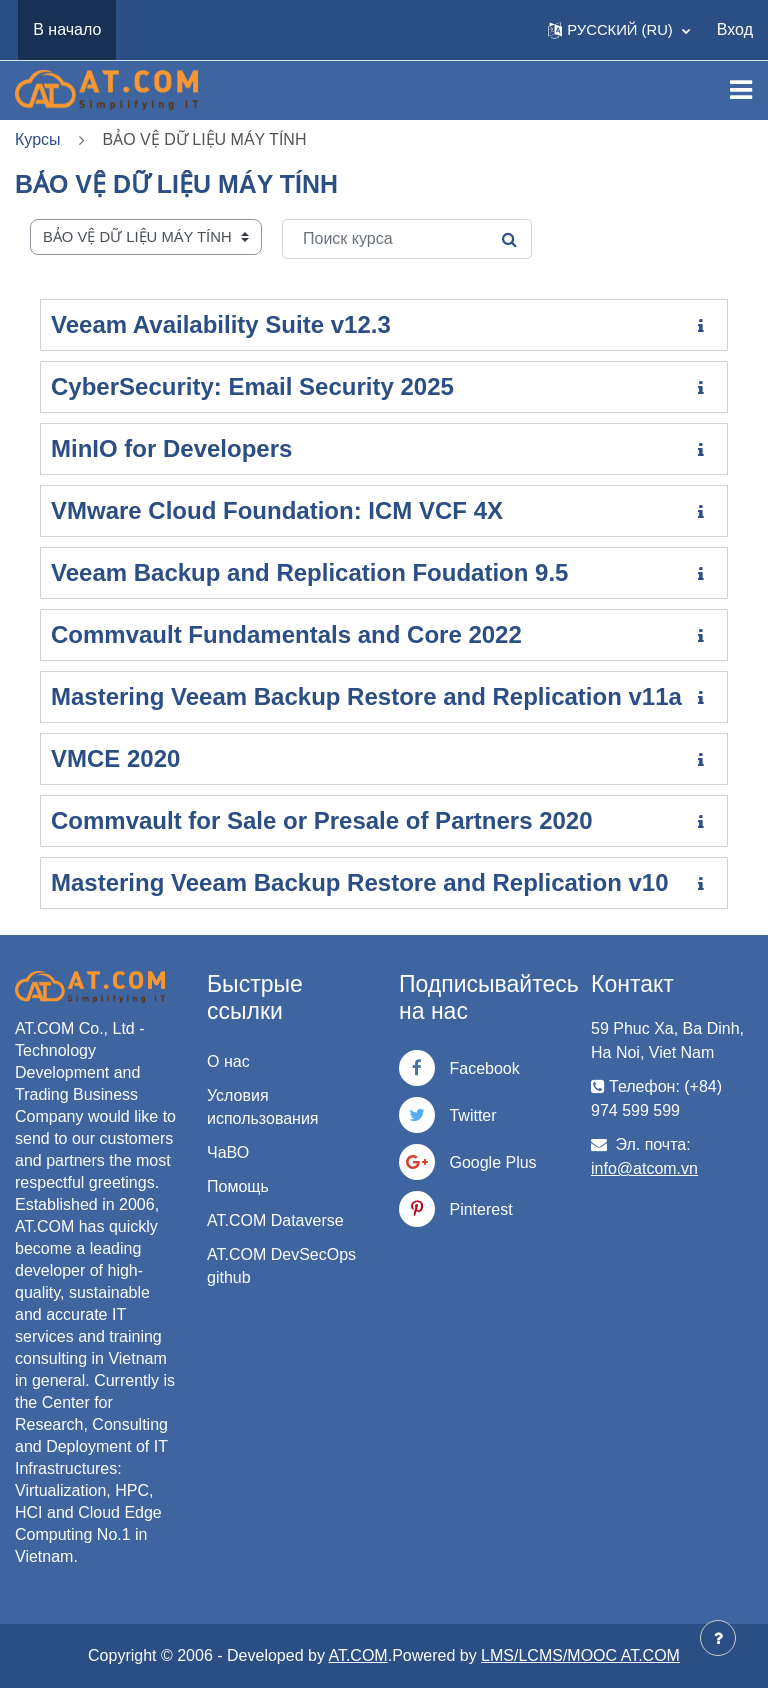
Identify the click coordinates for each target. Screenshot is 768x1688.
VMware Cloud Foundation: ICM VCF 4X (277, 510)
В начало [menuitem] (67, 29)
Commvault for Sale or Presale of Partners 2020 (322, 820)
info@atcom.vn (644, 1168)
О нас (228, 1061)
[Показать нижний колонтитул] (718, 1638)
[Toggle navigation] (741, 90)
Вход (735, 29)
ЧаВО (228, 1152)
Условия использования (263, 1107)
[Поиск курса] (407, 239)
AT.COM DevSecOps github (281, 1266)
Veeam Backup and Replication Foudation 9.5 (309, 572)
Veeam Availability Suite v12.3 (221, 324)
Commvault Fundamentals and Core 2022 (286, 634)
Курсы (38, 139)
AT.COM (357, 1655)
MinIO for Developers (171, 448)
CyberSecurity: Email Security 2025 (252, 386)
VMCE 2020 (115, 758)
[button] (619, 30)
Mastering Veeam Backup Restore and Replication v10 (360, 882)
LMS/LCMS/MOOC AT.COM (580, 1655)
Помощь (238, 1186)
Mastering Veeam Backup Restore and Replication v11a (366, 696)
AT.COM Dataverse (275, 1220)
